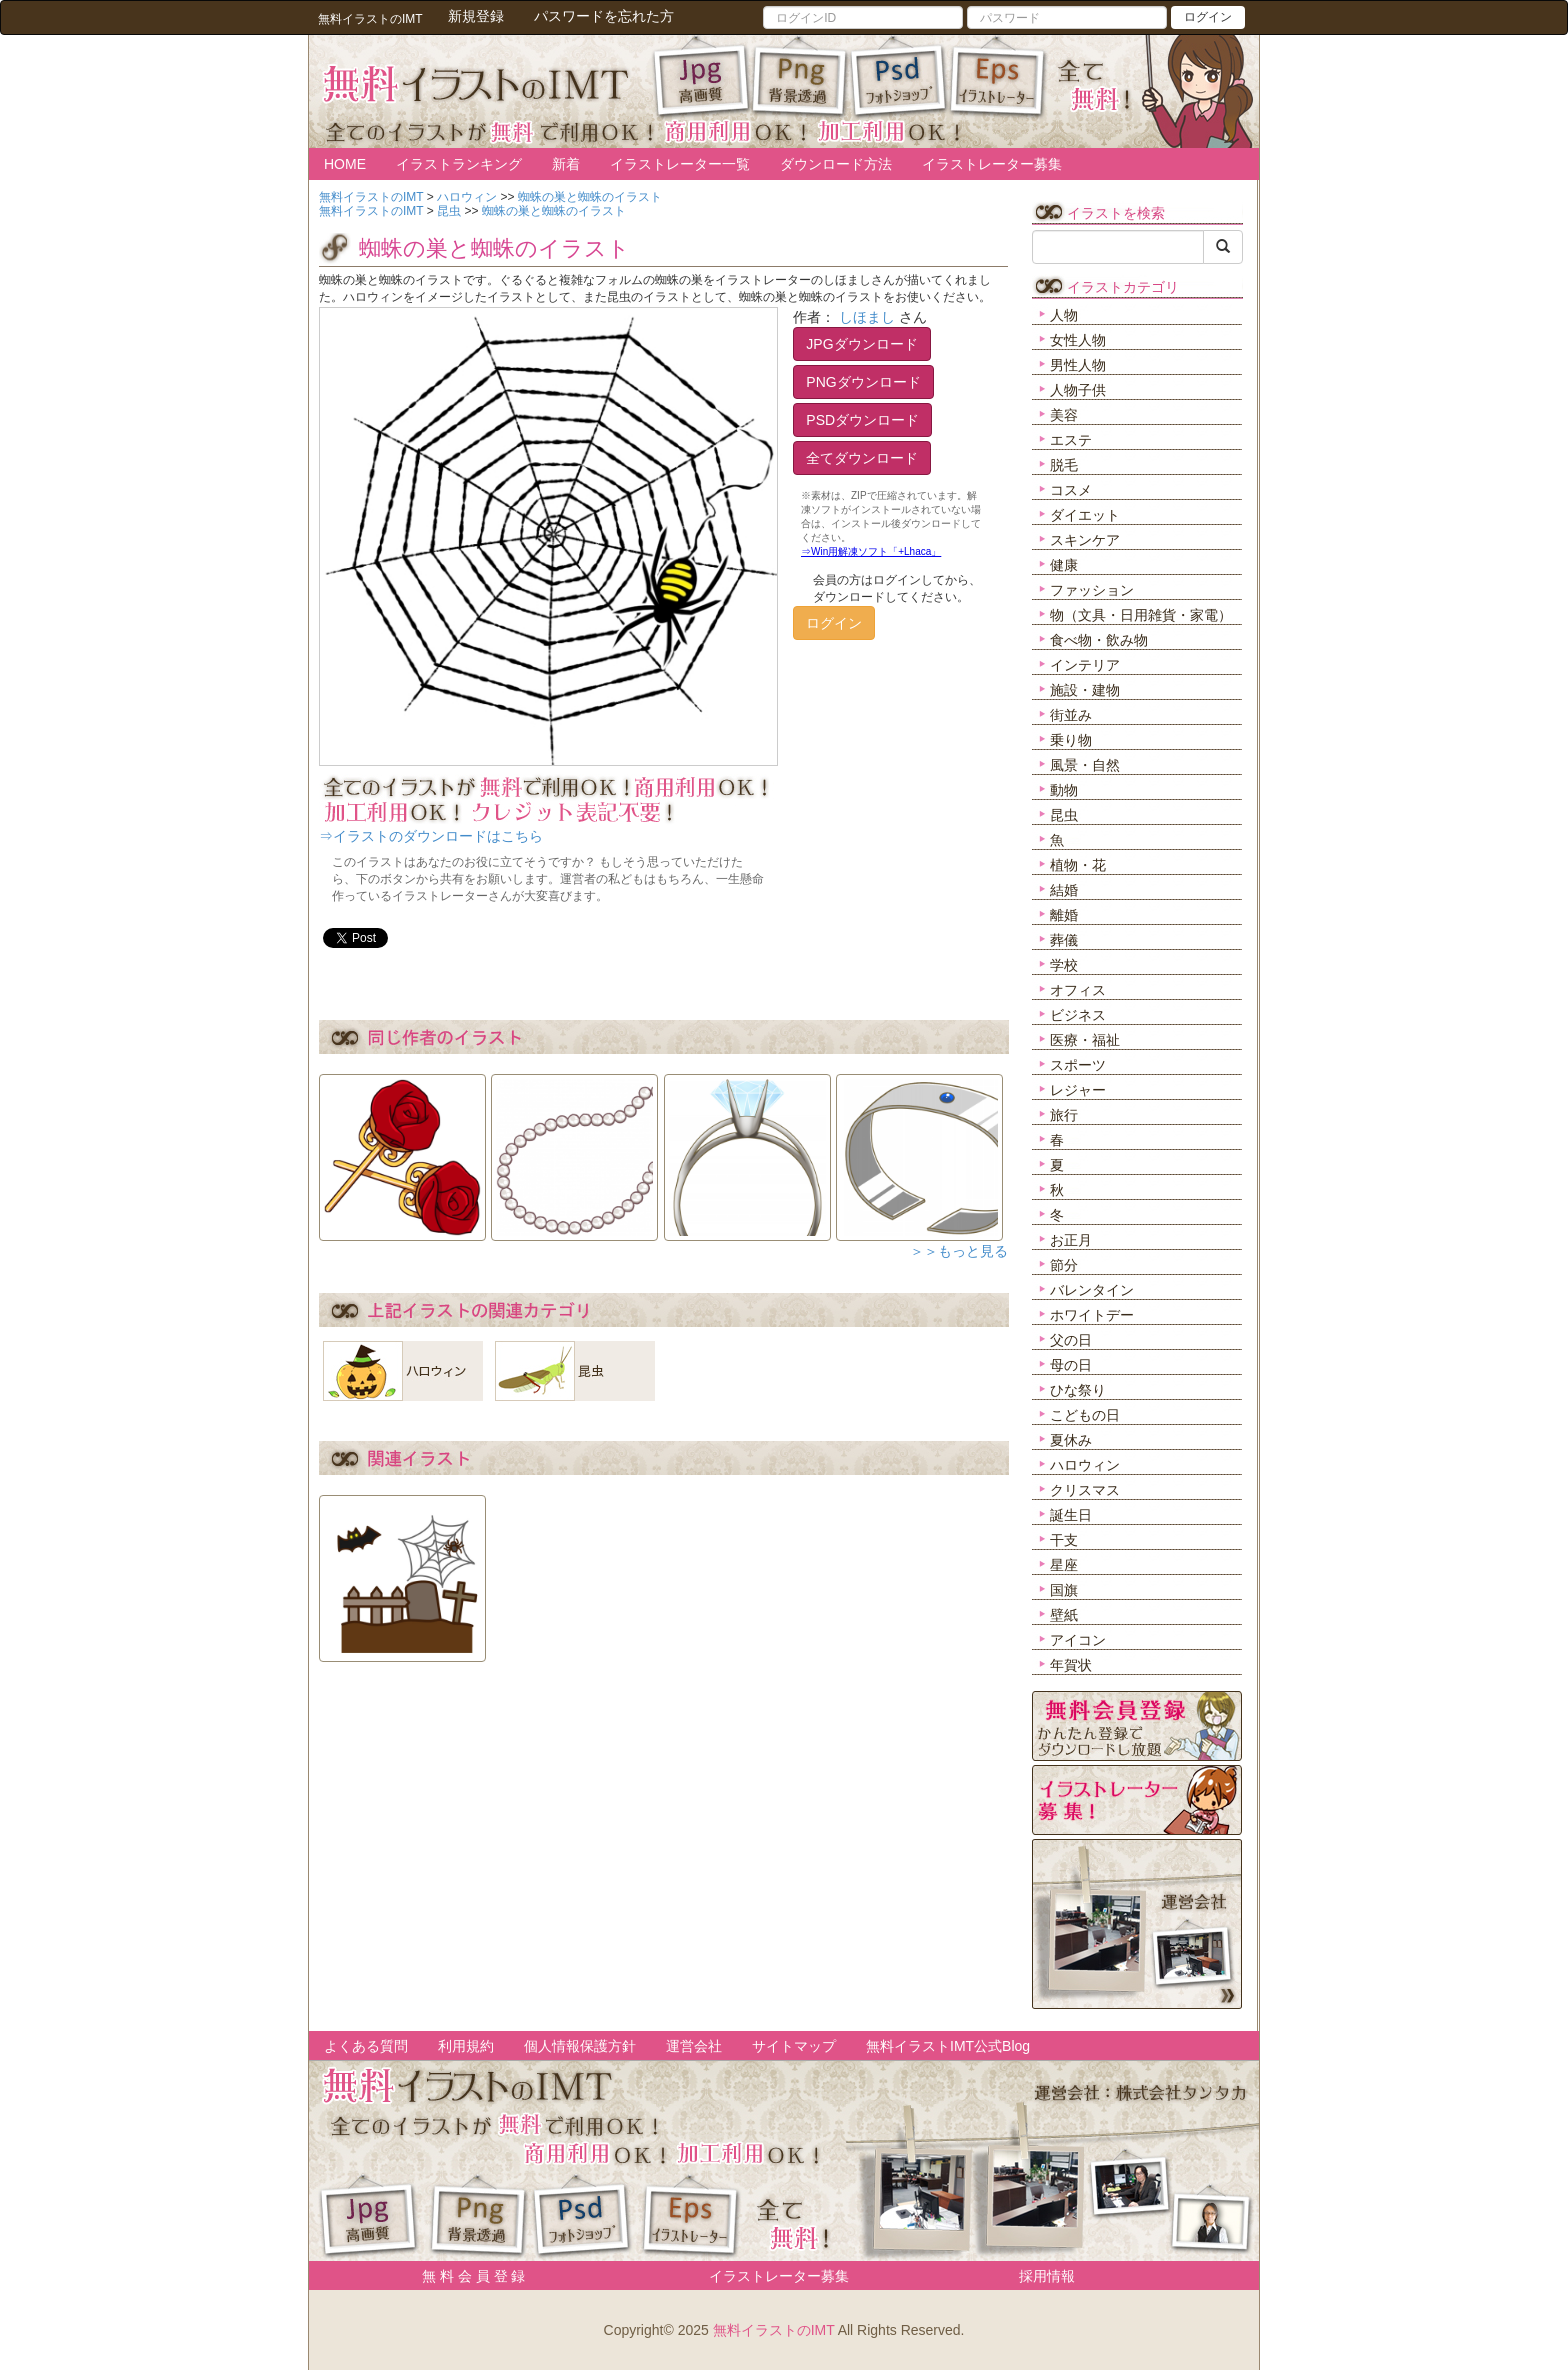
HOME (345, 164)
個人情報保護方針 (580, 2046)
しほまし (867, 317)
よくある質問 (366, 2046)
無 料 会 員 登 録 (466, 2276)
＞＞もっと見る (959, 1251)
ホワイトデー (1092, 1315)
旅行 (1064, 1115)
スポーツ (1078, 1065)
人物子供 (1078, 390)
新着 (566, 164)
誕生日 (1071, 1515)
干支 (1064, 1540)
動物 (1064, 790)
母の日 (1071, 1365)
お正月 (1071, 1240)
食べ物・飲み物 (1099, 640)
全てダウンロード (862, 458)
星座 (1064, 1565)
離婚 (1064, 915)
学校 (1064, 965)
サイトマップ (794, 2046)
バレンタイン (1092, 1290)
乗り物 (1071, 740)
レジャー (1078, 1090)
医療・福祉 (1085, 1040)
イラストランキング (459, 164)
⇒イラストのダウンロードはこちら (431, 836)
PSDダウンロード (862, 420)
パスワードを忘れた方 (604, 16)
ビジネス (1078, 1015)
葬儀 (1064, 940)
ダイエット (1085, 515)
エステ (1071, 440)
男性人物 (1078, 365)
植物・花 (1078, 865)
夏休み (1071, 1440)
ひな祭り (1078, 1390)
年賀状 (1071, 1665)
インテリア (1085, 665)
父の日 (1071, 1340)
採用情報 (1047, 2276)
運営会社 (694, 2046)
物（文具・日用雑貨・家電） (1141, 615)
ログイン (1208, 17)
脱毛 (1064, 465)
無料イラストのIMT (774, 2330)
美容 (1064, 415)
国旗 (1064, 1590)
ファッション (1092, 590)
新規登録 (476, 16)
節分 (1064, 1265)
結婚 (1064, 890)
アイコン (1078, 1640)
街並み (1071, 715)
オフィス (1078, 990)
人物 (1064, 315)
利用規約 (466, 2046)
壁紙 (1064, 1615)
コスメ (1071, 490)
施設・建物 (1085, 690)
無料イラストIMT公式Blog (948, 2046)
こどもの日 (1085, 1415)
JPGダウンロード (861, 344)
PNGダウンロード (863, 382)
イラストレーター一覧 (680, 164)
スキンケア (1085, 540)
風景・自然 (1085, 765)
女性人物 (1078, 340)
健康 (1064, 565)
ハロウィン (1085, 1465)
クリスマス (1085, 1490)
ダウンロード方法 (836, 164)
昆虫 (1064, 815)
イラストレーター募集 (992, 164)
